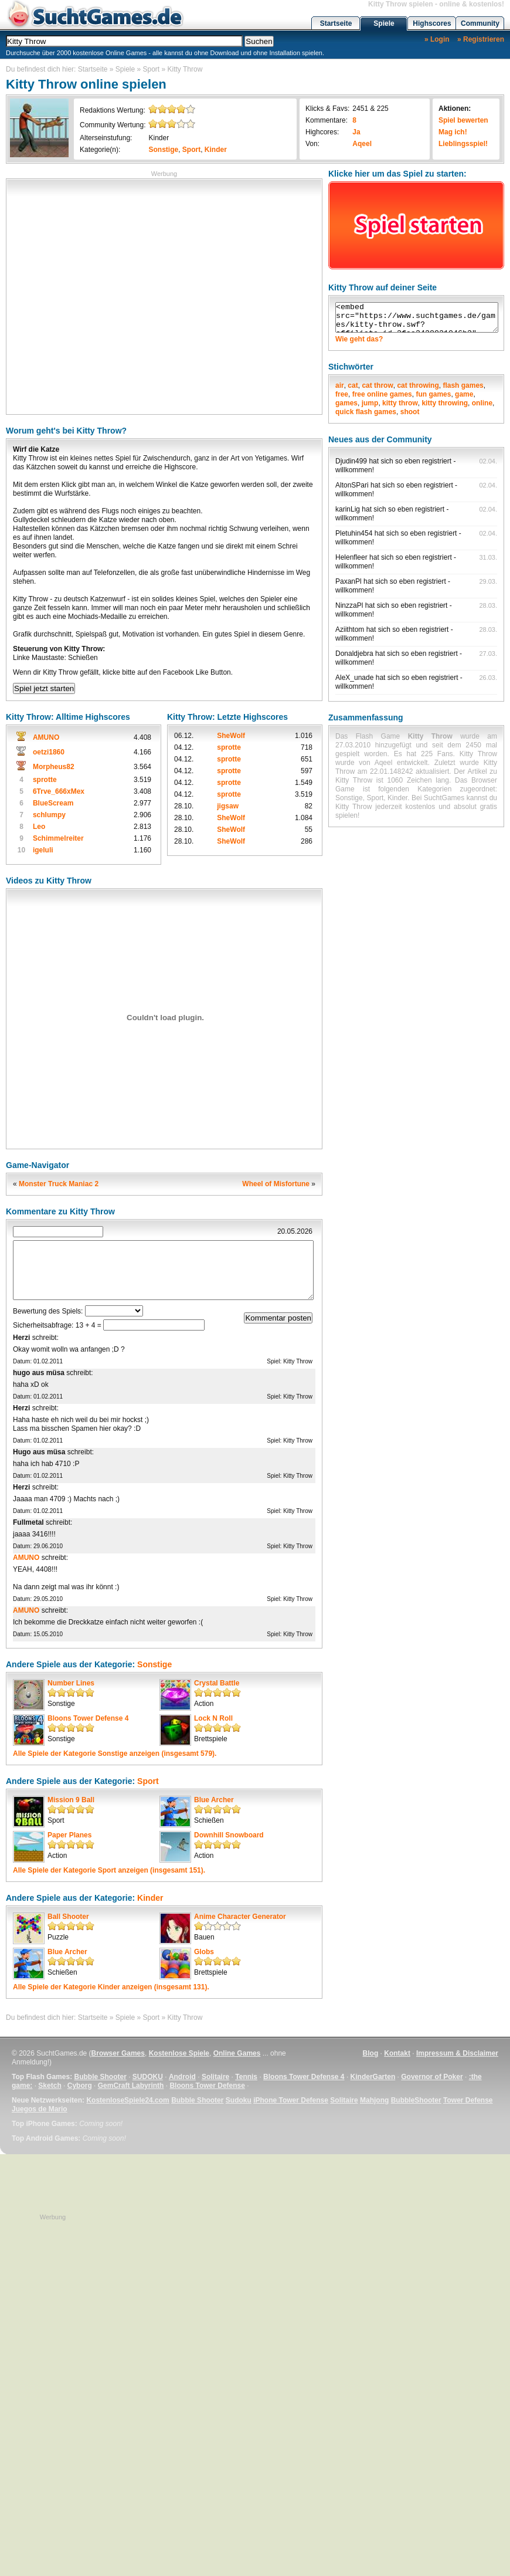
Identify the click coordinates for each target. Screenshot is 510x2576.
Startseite (336, 23)
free (341, 394)
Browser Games (118, 2053)
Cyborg (79, 2085)
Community (480, 23)
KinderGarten (373, 2077)
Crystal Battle (216, 1683)
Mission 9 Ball (70, 1800)
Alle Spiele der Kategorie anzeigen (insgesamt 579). (114, 1753)
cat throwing (417, 385)
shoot (410, 412)
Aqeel (362, 144)
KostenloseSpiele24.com (127, 2100)
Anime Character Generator (240, 1916)
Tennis (246, 2077)
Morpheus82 (53, 767)
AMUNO (46, 737)
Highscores (432, 23)
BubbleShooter (416, 2100)
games (346, 403)
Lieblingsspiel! (463, 144)
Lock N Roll (213, 1718)
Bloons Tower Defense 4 (87, 1718)
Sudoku (238, 2100)
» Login (437, 39)
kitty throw (400, 403)
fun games (433, 394)
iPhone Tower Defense (290, 2100)
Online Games (237, 2053)
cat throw (377, 385)
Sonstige (163, 149)
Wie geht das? (359, 339)
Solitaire (215, 2077)
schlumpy (49, 815)
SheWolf (231, 736)
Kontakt (397, 2053)
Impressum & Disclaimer (457, 2053)
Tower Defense (467, 2100)
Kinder (158, 138)
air (339, 385)
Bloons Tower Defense (206, 2085)
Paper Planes (69, 1835)
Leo (39, 826)
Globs (204, 1952)
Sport (151, 69)
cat (353, 385)
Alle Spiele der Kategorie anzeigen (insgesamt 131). (111, 1987)
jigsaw (228, 806)
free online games (382, 394)
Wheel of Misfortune (276, 1184)
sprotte (45, 780)
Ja (356, 132)
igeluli (43, 850)
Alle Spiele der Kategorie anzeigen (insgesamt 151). (109, 1870)
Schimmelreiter (58, 838)
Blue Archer (214, 1800)
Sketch (49, 2085)
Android (182, 2077)
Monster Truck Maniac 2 (58, 1184)
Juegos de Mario (39, 2109)
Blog (371, 2053)
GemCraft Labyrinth (131, 2085)
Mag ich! (452, 132)
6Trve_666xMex (58, 791)
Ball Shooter (68, 1916)
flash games (463, 385)
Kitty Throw (185, 69)
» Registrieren (480, 39)
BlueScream (53, 803)
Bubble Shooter (100, 2077)
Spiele (383, 23)
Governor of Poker (432, 2077)
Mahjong (374, 2100)
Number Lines (70, 1683)
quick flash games (365, 412)
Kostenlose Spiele (179, 2053)
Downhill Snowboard (229, 1835)
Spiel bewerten (463, 120)
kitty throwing (444, 403)
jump (370, 403)
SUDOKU (147, 2077)
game (464, 394)
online (482, 403)
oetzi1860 (48, 752)
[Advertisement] (110, 295)
